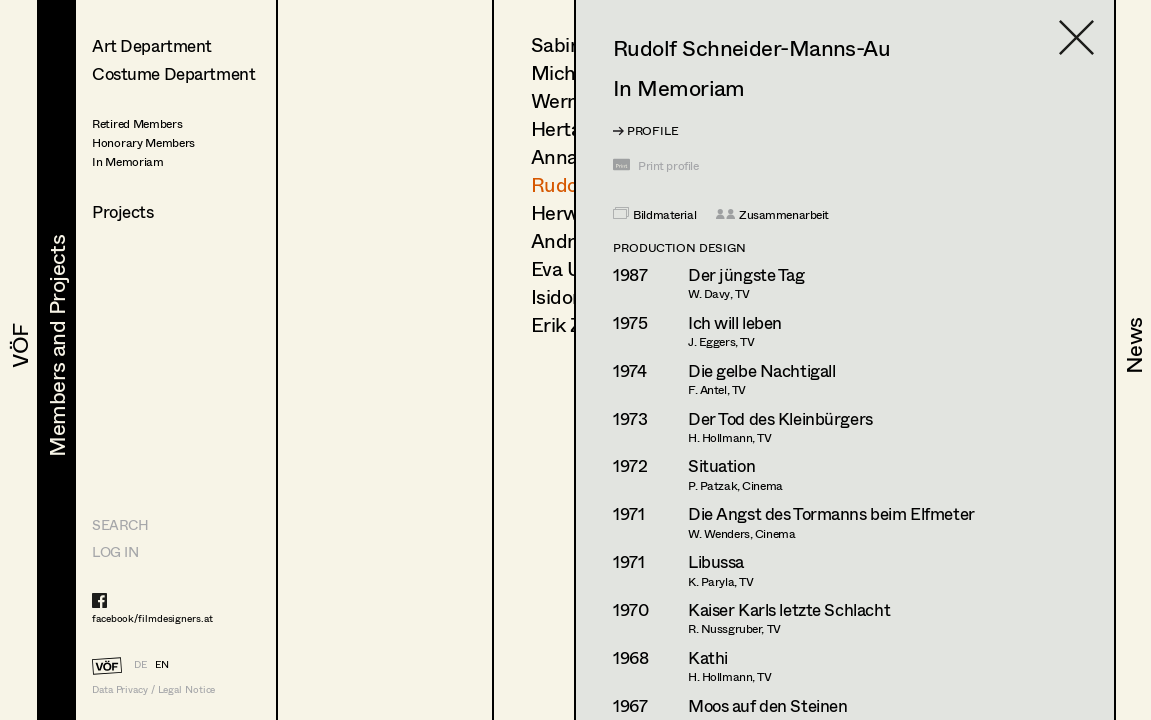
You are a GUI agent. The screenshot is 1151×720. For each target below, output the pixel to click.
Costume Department (173, 73)
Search (120, 524)
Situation (721, 465)
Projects (123, 211)
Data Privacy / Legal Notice (153, 689)
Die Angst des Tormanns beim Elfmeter (831, 513)
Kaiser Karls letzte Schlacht (789, 609)
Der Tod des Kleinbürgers (780, 418)
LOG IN (115, 551)
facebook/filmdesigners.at (152, 618)
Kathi (708, 657)
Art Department (152, 45)
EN (162, 664)
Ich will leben (735, 322)
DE (140, 664)
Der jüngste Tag (746, 274)
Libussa (716, 561)
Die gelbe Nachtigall (762, 370)
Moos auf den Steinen (768, 705)
